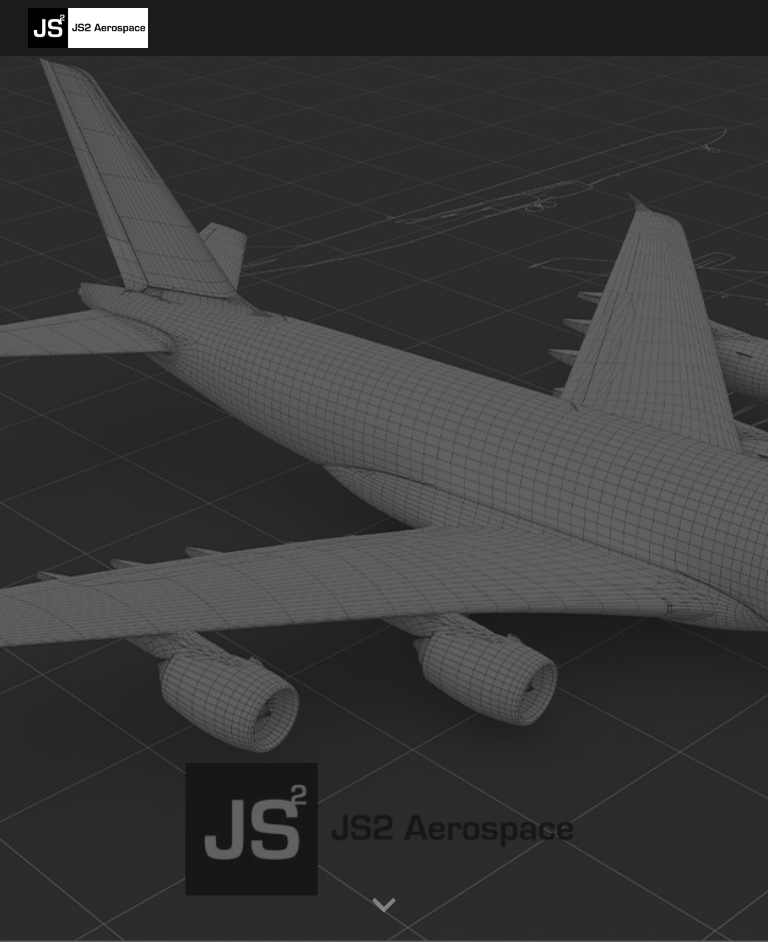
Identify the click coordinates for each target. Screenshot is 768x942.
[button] (384, 906)
